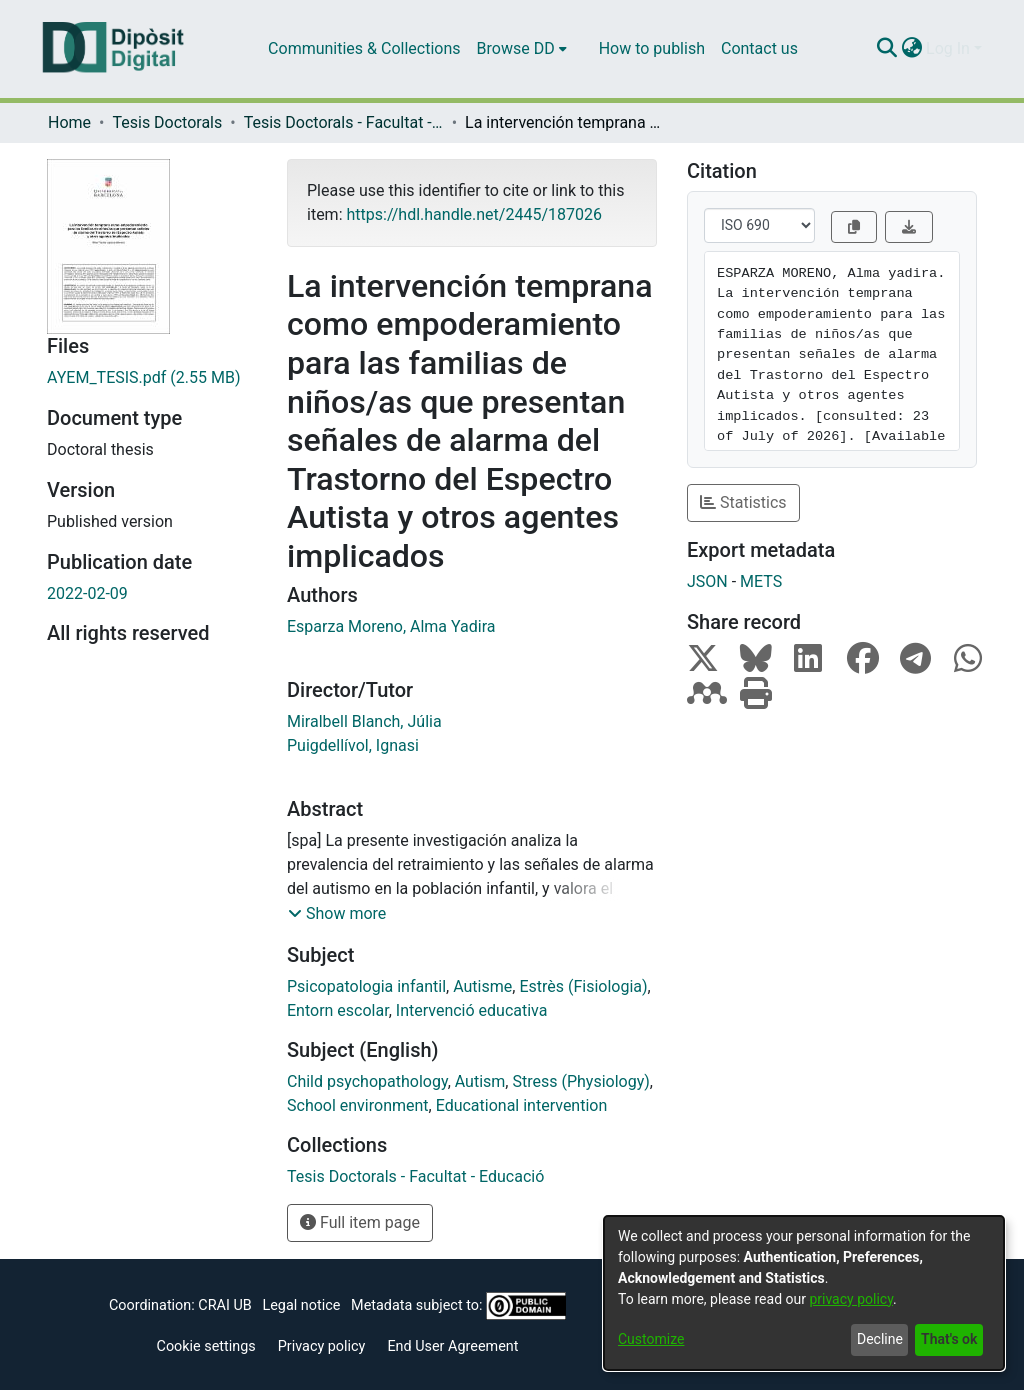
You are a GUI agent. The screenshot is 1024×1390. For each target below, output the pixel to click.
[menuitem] (522, 49)
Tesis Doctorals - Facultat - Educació (344, 122)
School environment (358, 1105)
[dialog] (804, 1293)
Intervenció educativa (472, 1010)
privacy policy (851, 1299)
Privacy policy (322, 1346)
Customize (651, 1339)
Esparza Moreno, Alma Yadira (391, 626)
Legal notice (301, 1305)
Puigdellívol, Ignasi (353, 745)
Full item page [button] (360, 1222)
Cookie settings (206, 1346)
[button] (337, 914)
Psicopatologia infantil (366, 986)
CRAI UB (224, 1305)
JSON (707, 581)
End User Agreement (452, 1346)
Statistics (743, 502)
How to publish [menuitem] (652, 48)
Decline (880, 1339)
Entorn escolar (338, 1010)
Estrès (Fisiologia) (583, 986)
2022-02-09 (87, 593)
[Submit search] (886, 49)
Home (69, 122)
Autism (480, 1081)
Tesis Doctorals (167, 122)
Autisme (482, 986)
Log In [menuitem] (948, 48)
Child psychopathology (367, 1081)
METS (761, 581)
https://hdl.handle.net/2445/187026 (473, 214)
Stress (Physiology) (580, 1081)
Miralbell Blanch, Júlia (364, 721)
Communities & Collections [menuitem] (364, 48)
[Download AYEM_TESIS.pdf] (152, 378)
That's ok (949, 1339)
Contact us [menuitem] (759, 48)
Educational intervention (522, 1105)
